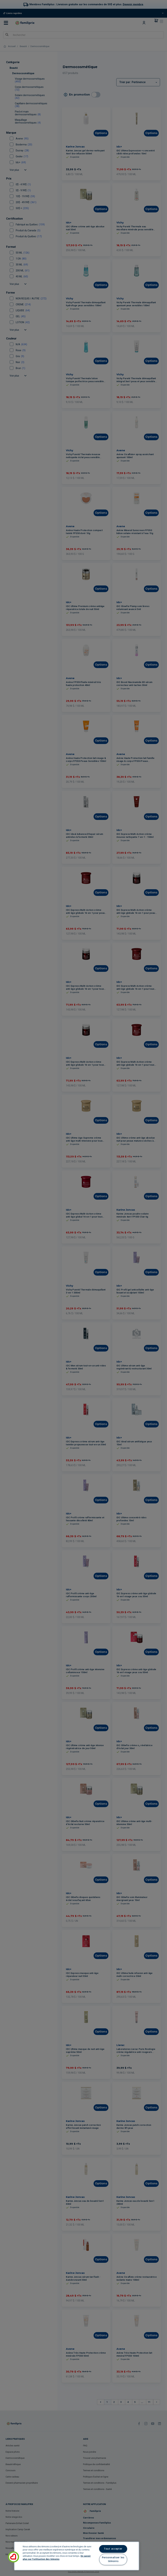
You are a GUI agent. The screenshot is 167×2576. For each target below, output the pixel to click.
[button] (13, 2557)
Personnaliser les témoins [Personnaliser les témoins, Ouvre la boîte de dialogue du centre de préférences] (113, 2559)
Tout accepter (113, 2548)
